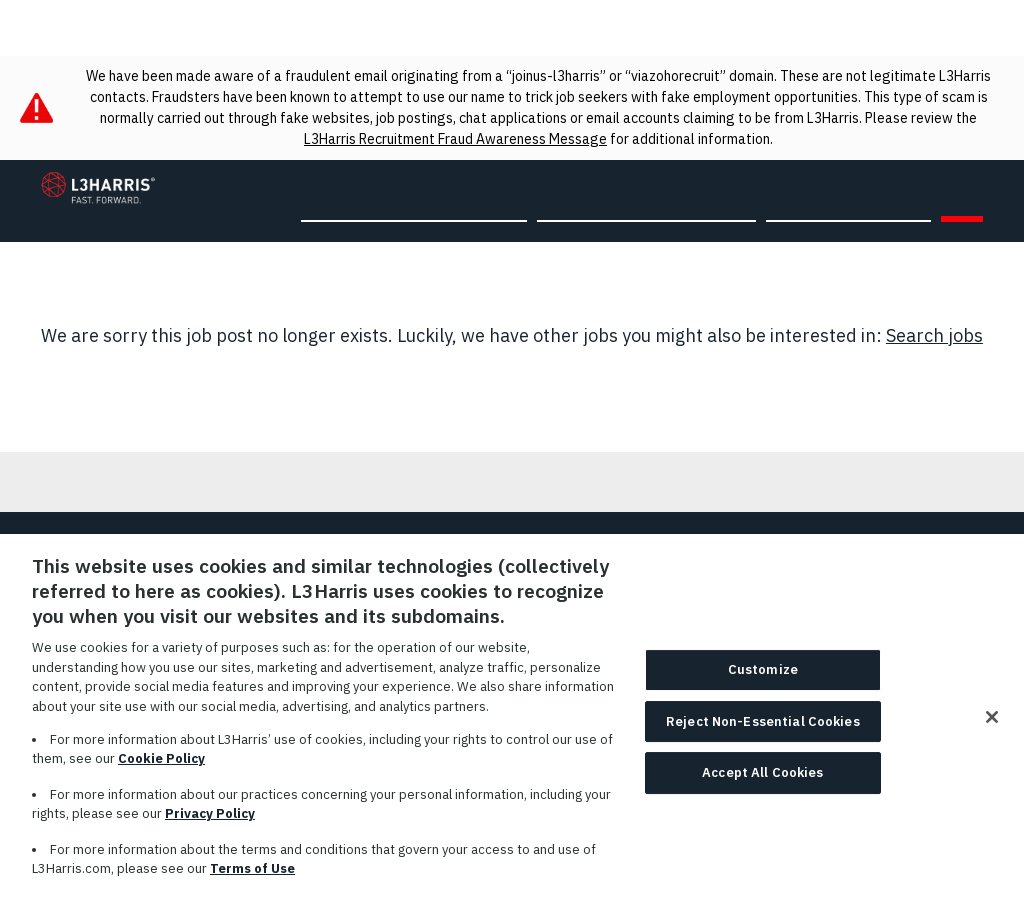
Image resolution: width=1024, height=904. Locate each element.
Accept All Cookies (762, 782)
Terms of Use (252, 878)
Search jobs (934, 335)
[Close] (992, 727)
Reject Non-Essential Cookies (763, 731)
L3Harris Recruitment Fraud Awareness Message (455, 139)
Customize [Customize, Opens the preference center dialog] (763, 679)
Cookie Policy (161, 768)
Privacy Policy (210, 823)
